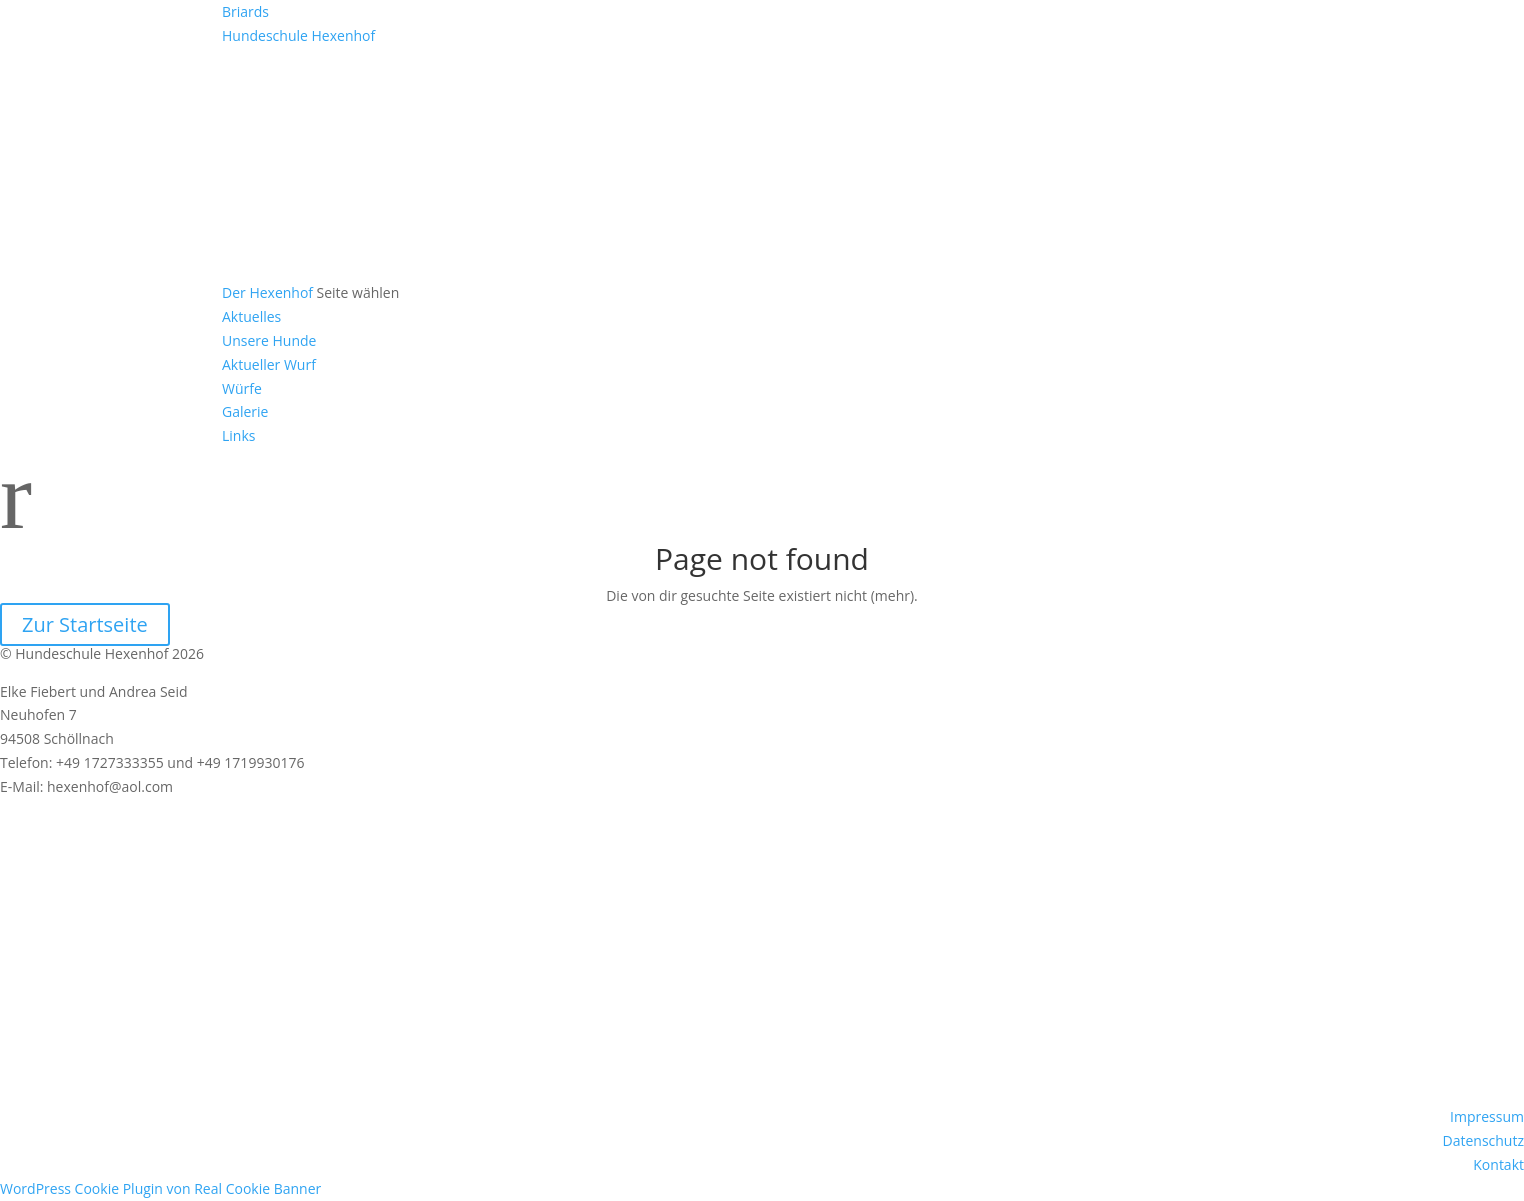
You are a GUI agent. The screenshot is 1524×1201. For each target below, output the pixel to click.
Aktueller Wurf (269, 364)
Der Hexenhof (267, 292)
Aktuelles (251, 316)
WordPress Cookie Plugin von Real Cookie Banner (160, 1188)
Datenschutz (1483, 1140)
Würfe (242, 388)
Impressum (1487, 1116)
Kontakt (1498, 1164)
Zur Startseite (85, 624)
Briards (245, 11)
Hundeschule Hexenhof (298, 35)
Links (238, 435)
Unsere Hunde (269, 340)
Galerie (245, 411)
